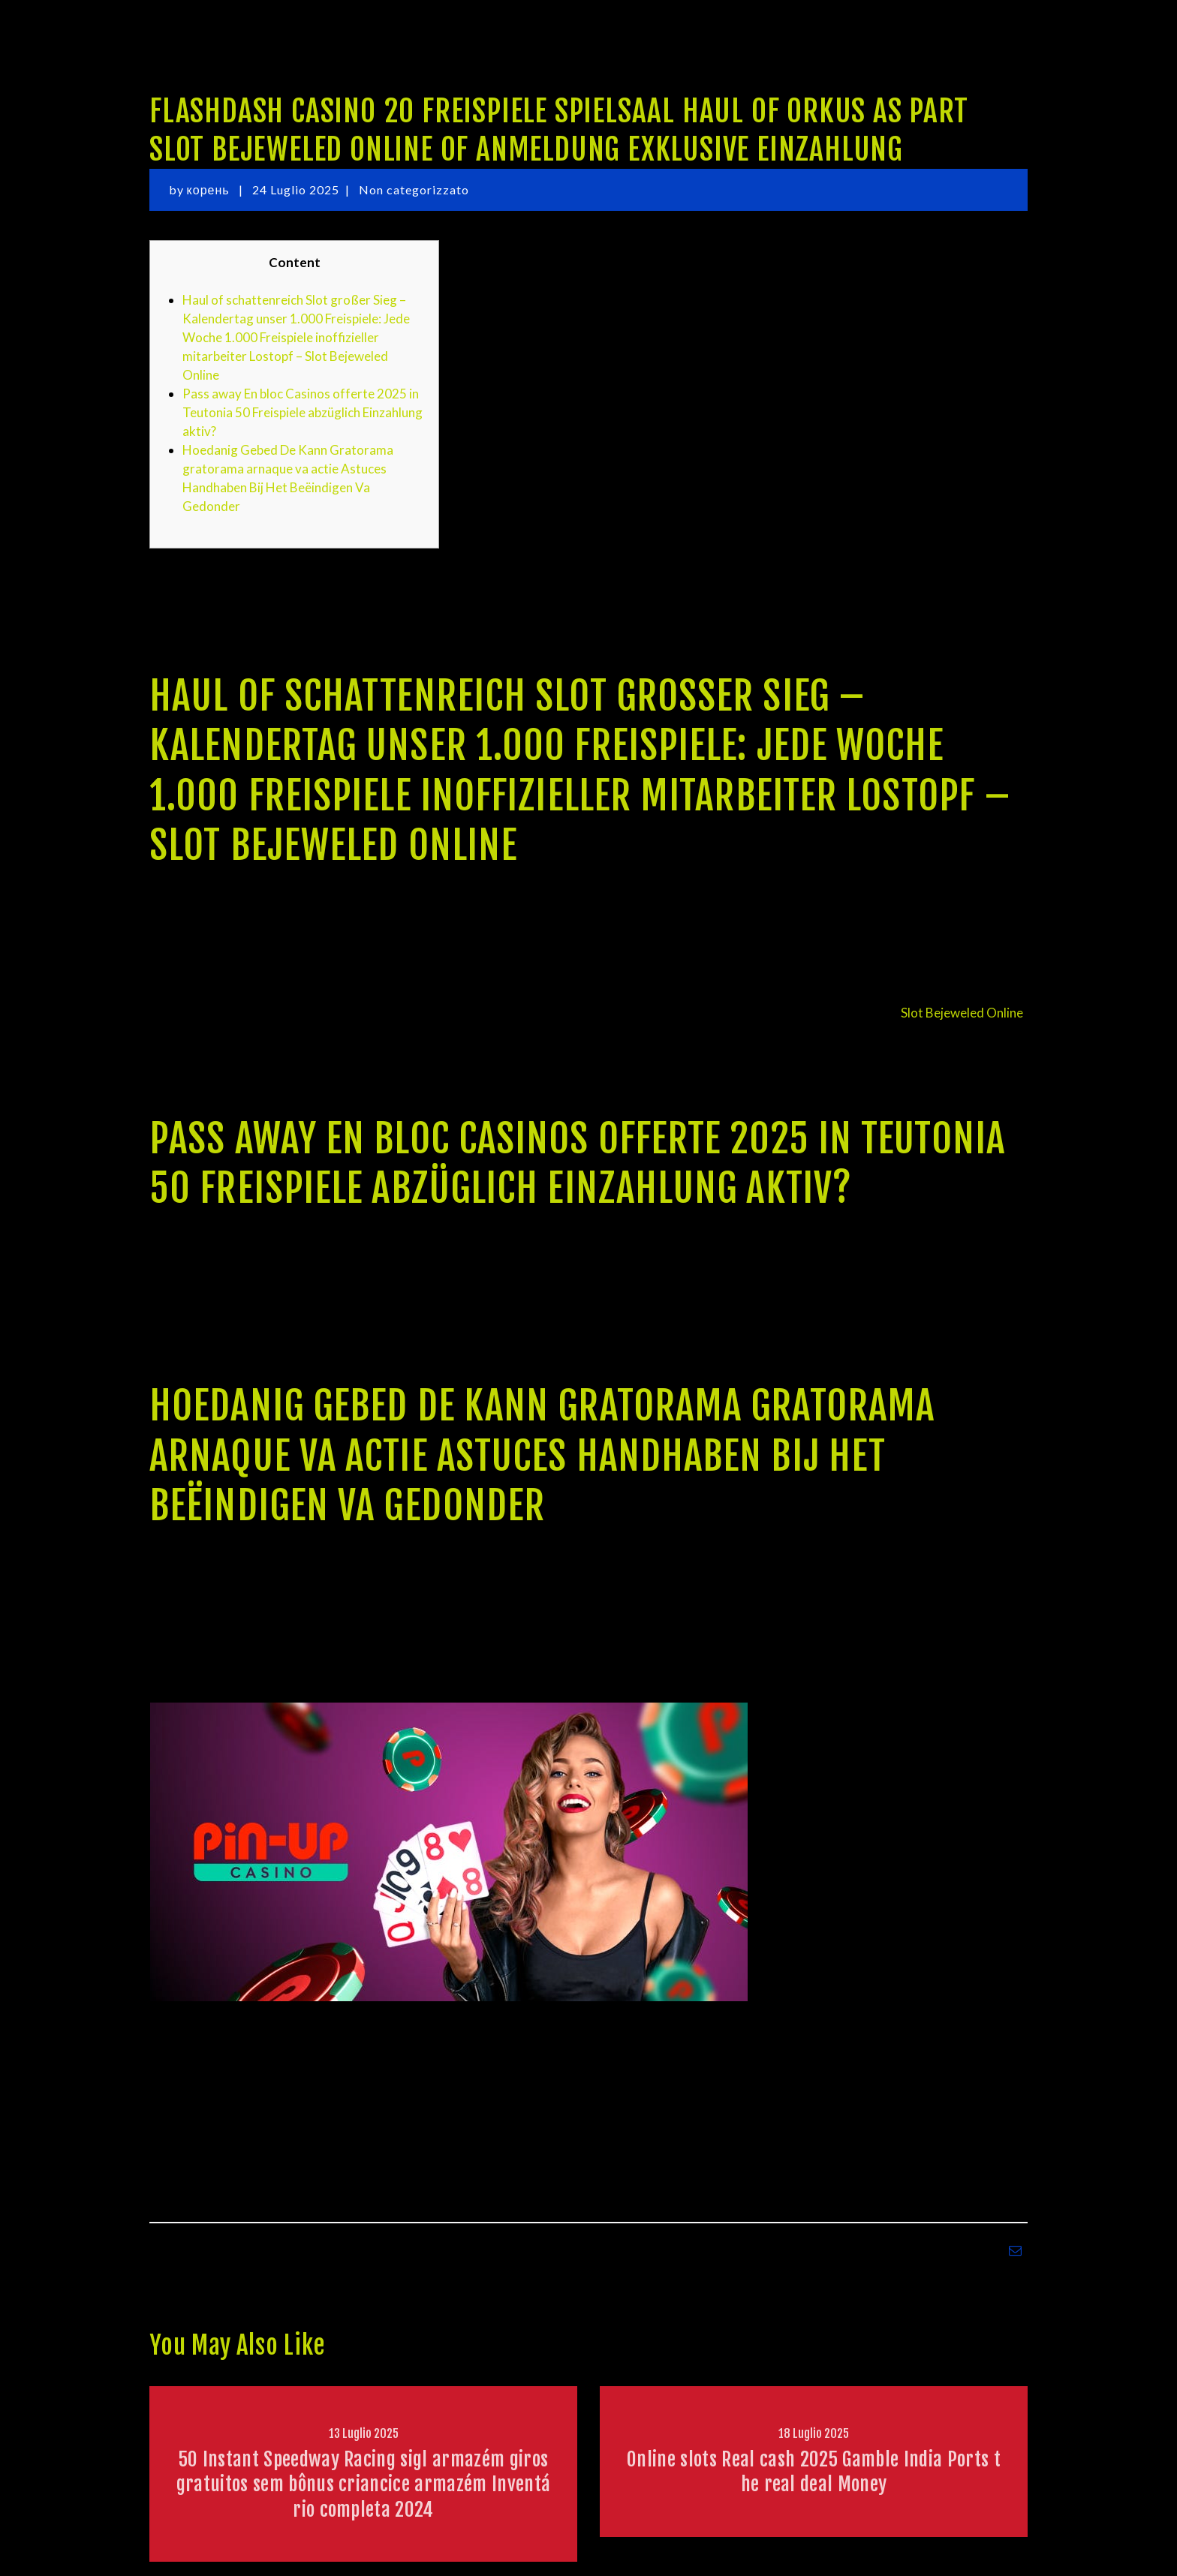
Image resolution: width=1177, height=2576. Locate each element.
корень (210, 189)
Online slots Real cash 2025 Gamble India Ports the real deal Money (814, 2471)
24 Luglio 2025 (295, 189)
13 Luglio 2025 (364, 2433)
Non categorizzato (414, 189)
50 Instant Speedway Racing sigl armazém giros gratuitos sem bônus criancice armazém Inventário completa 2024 (363, 2483)
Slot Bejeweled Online (962, 1012)
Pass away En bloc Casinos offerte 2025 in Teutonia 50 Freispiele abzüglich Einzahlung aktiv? (302, 412)
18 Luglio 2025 (813, 2433)
